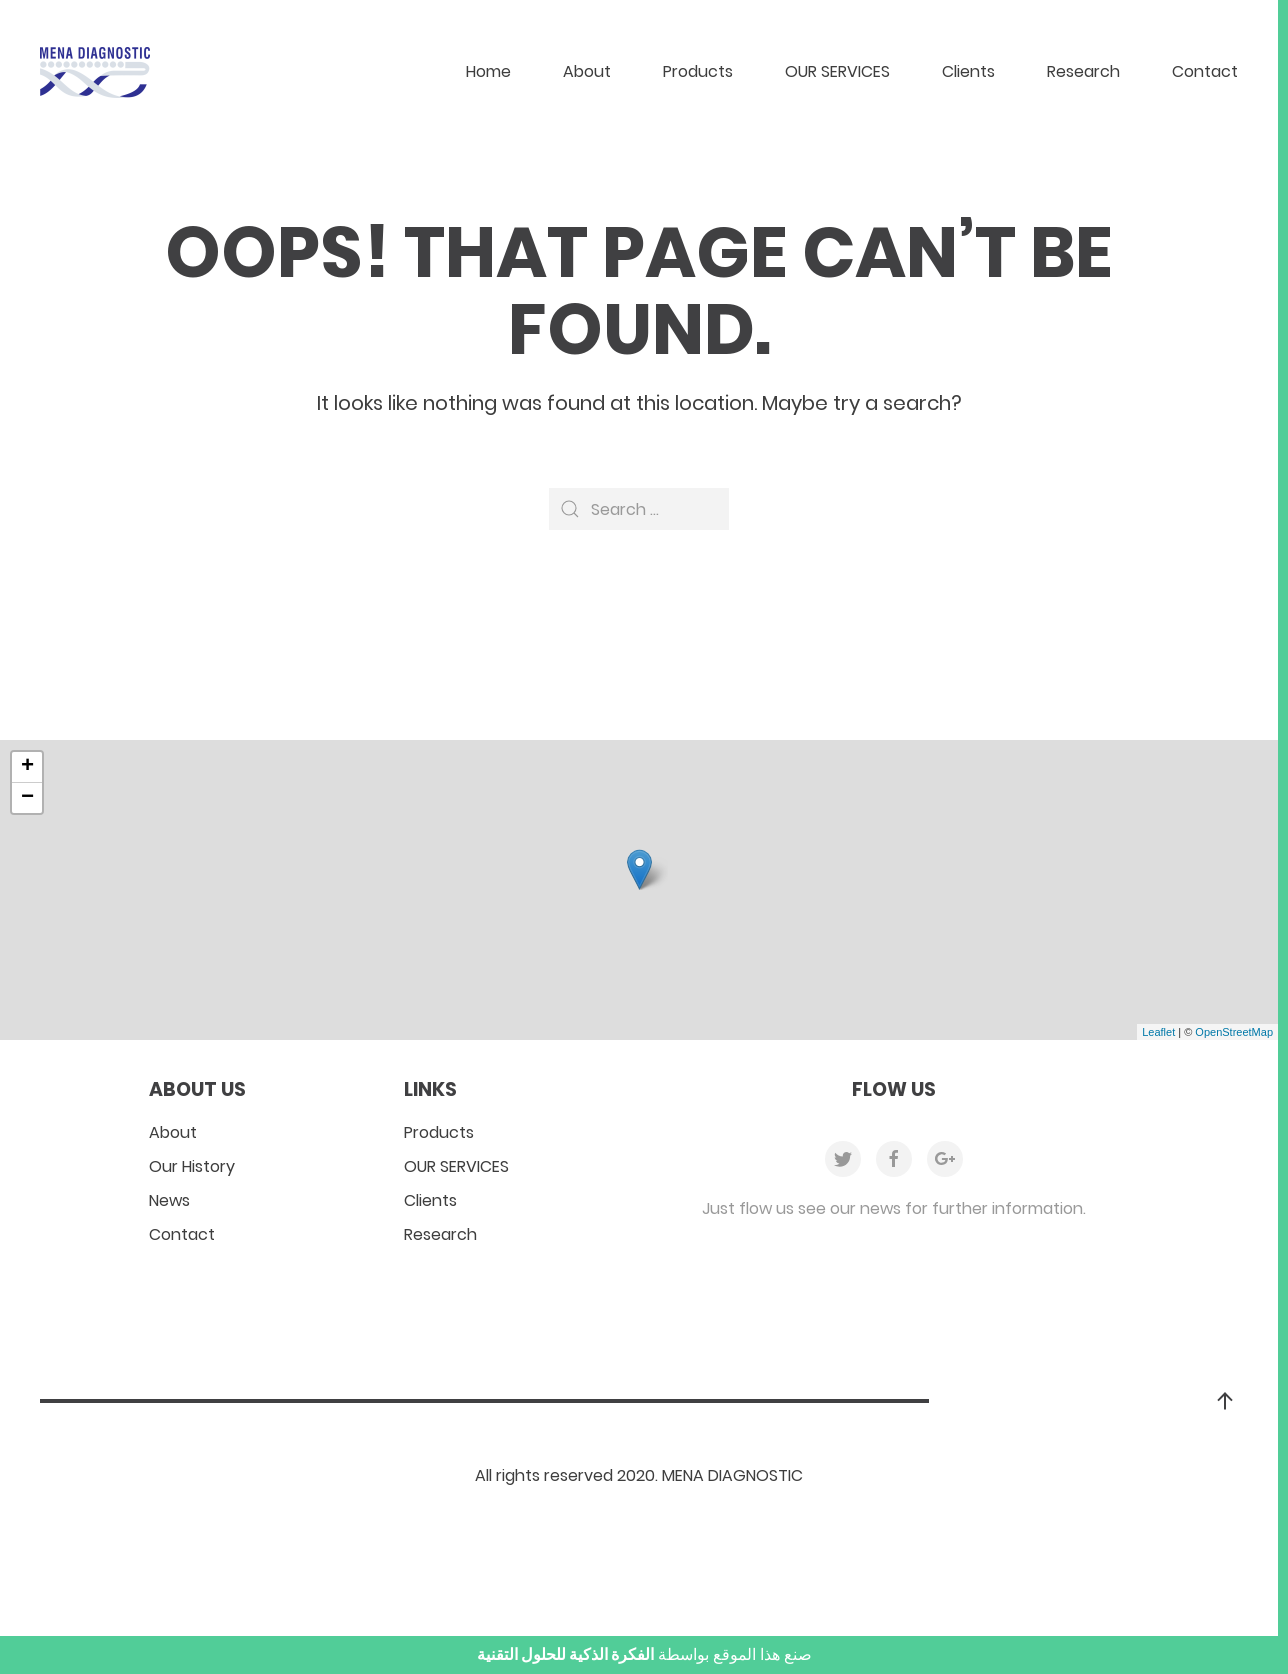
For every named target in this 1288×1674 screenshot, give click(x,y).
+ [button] (27, 767)
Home (488, 71)
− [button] (27, 798)
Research (1083, 71)
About (587, 71)
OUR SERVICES (837, 71)
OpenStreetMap (1234, 1032)
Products (698, 71)
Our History (192, 1166)
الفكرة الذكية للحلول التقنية (565, 1654)
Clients (968, 71)
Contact (1205, 71)
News (169, 1200)
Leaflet (1158, 1032)
